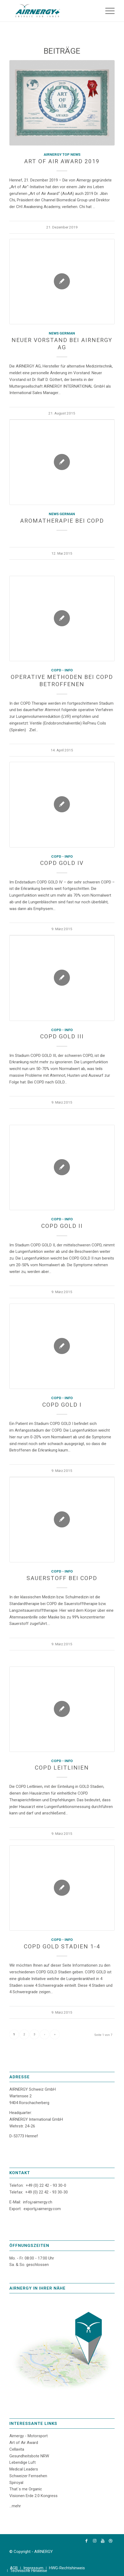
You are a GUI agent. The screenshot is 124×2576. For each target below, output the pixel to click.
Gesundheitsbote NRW (29, 2456)
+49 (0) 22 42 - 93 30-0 (46, 2185)
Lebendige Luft (22, 2462)
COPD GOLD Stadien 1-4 (62, 1946)
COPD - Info (62, 670)
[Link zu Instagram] (95, 2541)
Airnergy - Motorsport (28, 2435)
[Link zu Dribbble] (111, 2541)
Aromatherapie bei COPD (62, 521)
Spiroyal (16, 2482)
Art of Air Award (23, 2442)
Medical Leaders (23, 2469)
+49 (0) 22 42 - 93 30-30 (46, 2192)
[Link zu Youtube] (103, 2541)
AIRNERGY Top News (62, 154)
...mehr (15, 2506)
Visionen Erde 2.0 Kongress (33, 2495)
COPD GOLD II (62, 1226)
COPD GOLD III (62, 1036)
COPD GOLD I (62, 1405)
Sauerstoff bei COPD (62, 1578)
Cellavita (16, 2449)
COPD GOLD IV (62, 863)
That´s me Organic (25, 2489)
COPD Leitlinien (62, 1767)
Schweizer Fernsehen (28, 2475)
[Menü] (107, 10)
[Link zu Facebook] (86, 2541)
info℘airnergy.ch (37, 2202)
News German (62, 333)
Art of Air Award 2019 (62, 161)
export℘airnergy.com (42, 2208)
